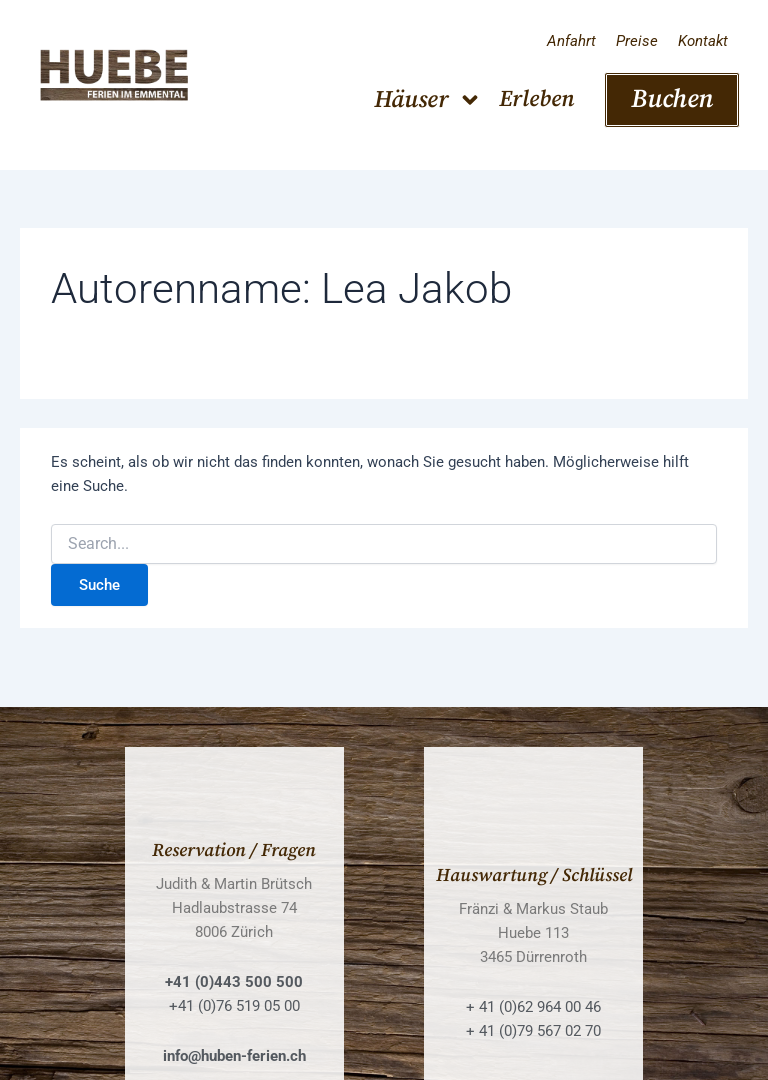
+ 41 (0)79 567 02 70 (533, 1031)
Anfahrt (571, 41)
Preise (637, 41)
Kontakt (703, 41)
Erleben (536, 99)
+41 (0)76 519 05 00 (234, 1006)
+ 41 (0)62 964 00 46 (533, 1007)
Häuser (428, 100)
